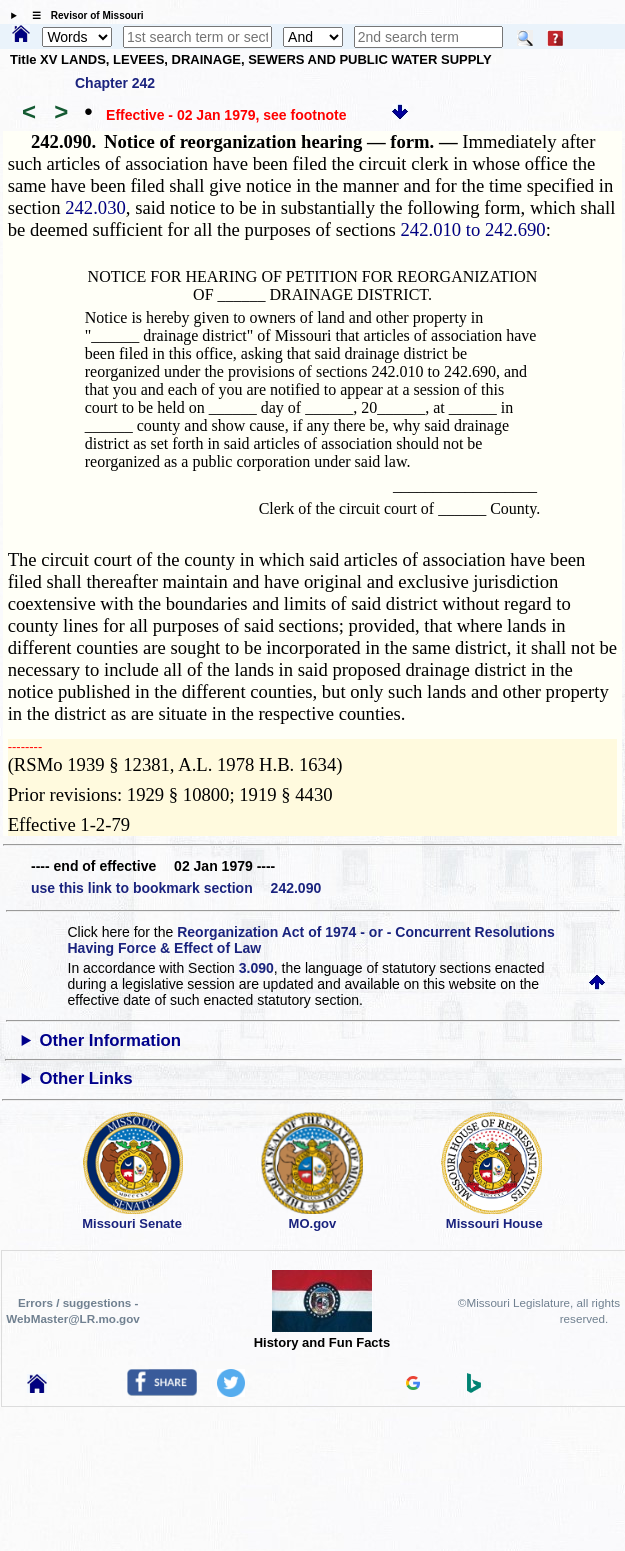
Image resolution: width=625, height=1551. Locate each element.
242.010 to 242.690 (473, 229)
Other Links (85, 1078)
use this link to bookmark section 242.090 (176, 888)
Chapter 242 (115, 83)
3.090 (256, 968)
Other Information (110, 1040)
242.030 (95, 207)
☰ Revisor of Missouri (83, 15)
